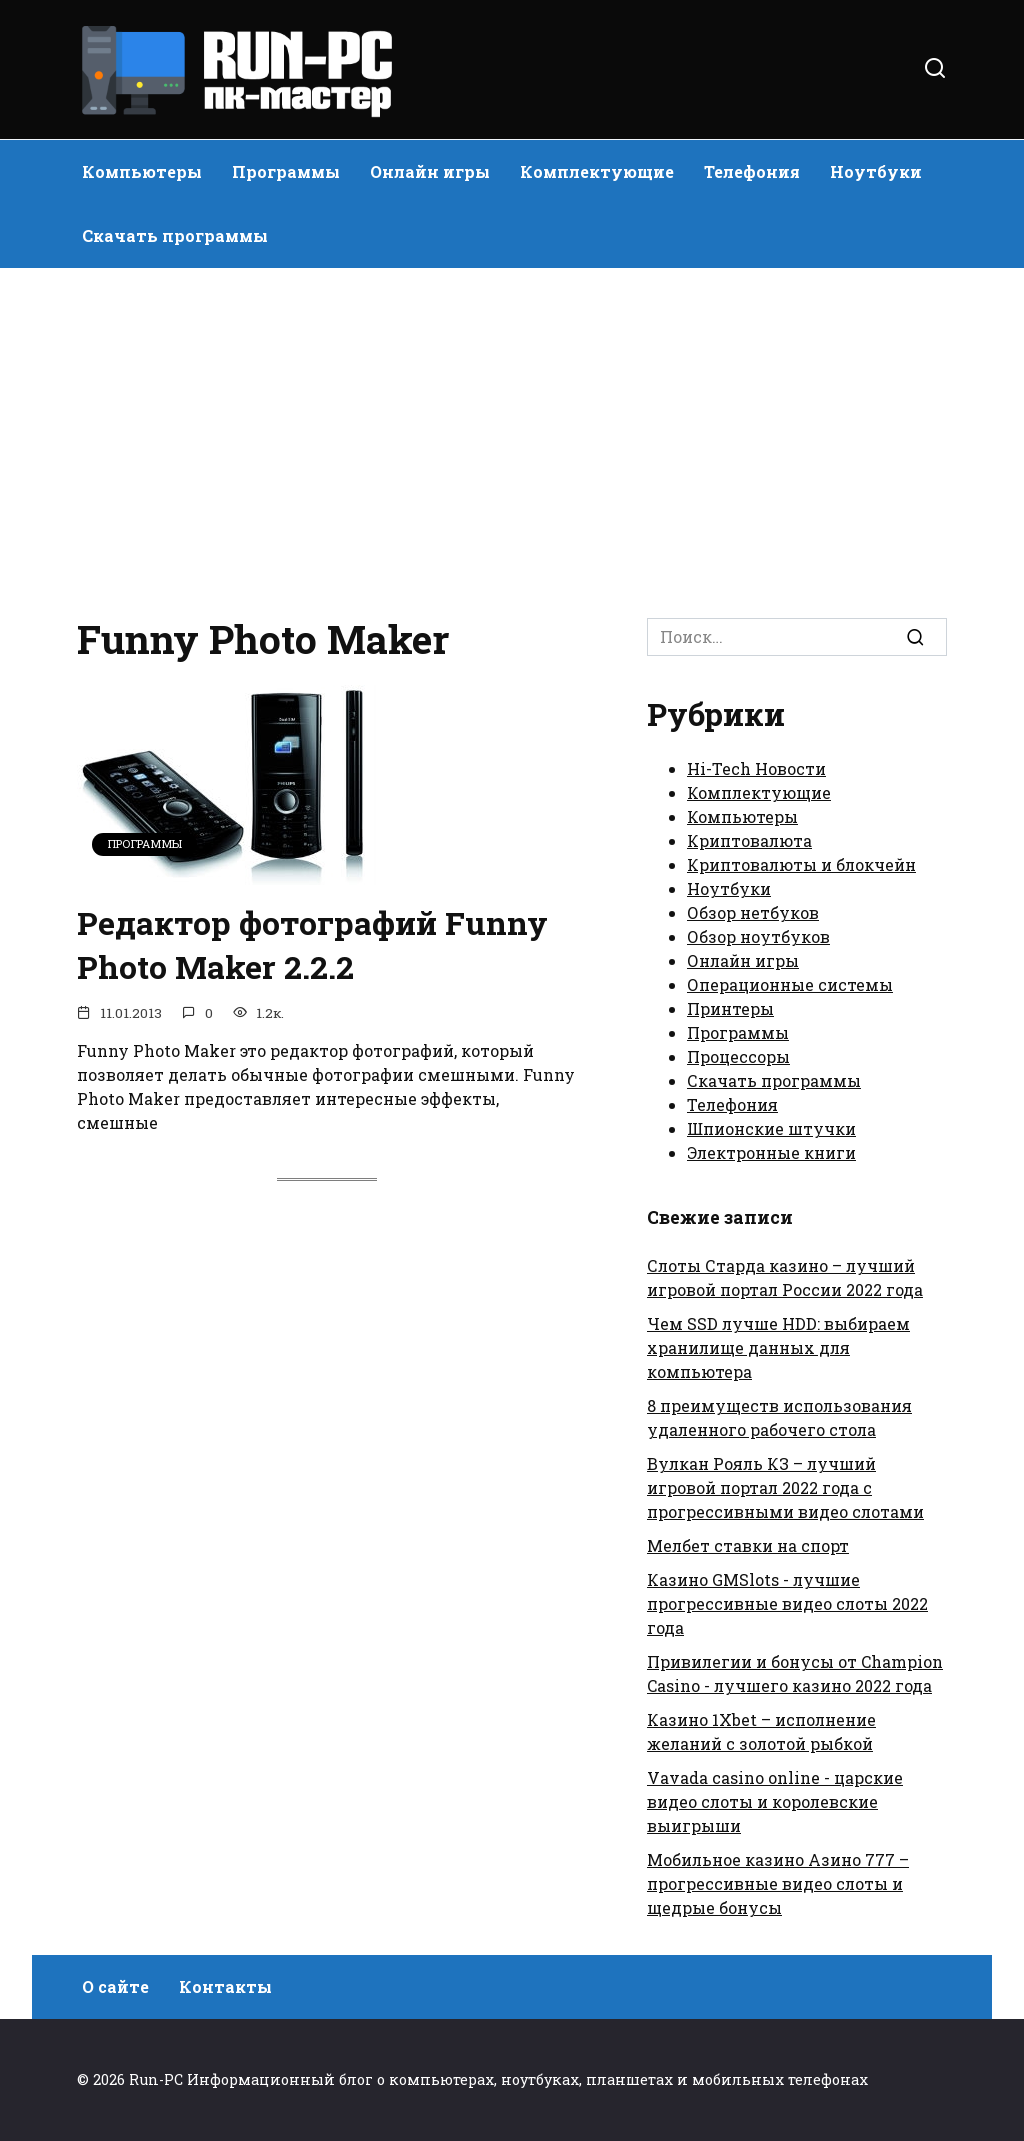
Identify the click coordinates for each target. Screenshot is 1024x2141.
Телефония (752, 171)
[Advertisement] (512, 438)
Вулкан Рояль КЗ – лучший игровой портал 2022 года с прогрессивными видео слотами (785, 1487)
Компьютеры (142, 171)
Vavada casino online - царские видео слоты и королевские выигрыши (775, 1801)
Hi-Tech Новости (756, 768)
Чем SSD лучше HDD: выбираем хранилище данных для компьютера (778, 1347)
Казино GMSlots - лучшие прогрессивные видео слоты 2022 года (787, 1603)
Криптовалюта (749, 840)
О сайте (115, 1986)
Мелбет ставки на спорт (748, 1545)
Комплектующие (597, 171)
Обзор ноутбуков (758, 936)
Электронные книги (771, 1152)
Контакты (225, 1986)
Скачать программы (175, 235)
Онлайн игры (430, 171)
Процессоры (738, 1056)
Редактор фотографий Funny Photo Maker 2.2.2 (312, 945)
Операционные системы (790, 984)
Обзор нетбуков (753, 912)
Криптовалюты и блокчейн (801, 864)
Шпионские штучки (771, 1128)
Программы (286, 171)
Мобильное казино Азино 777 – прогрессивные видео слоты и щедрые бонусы (778, 1883)
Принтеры (730, 1008)
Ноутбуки (876, 171)
